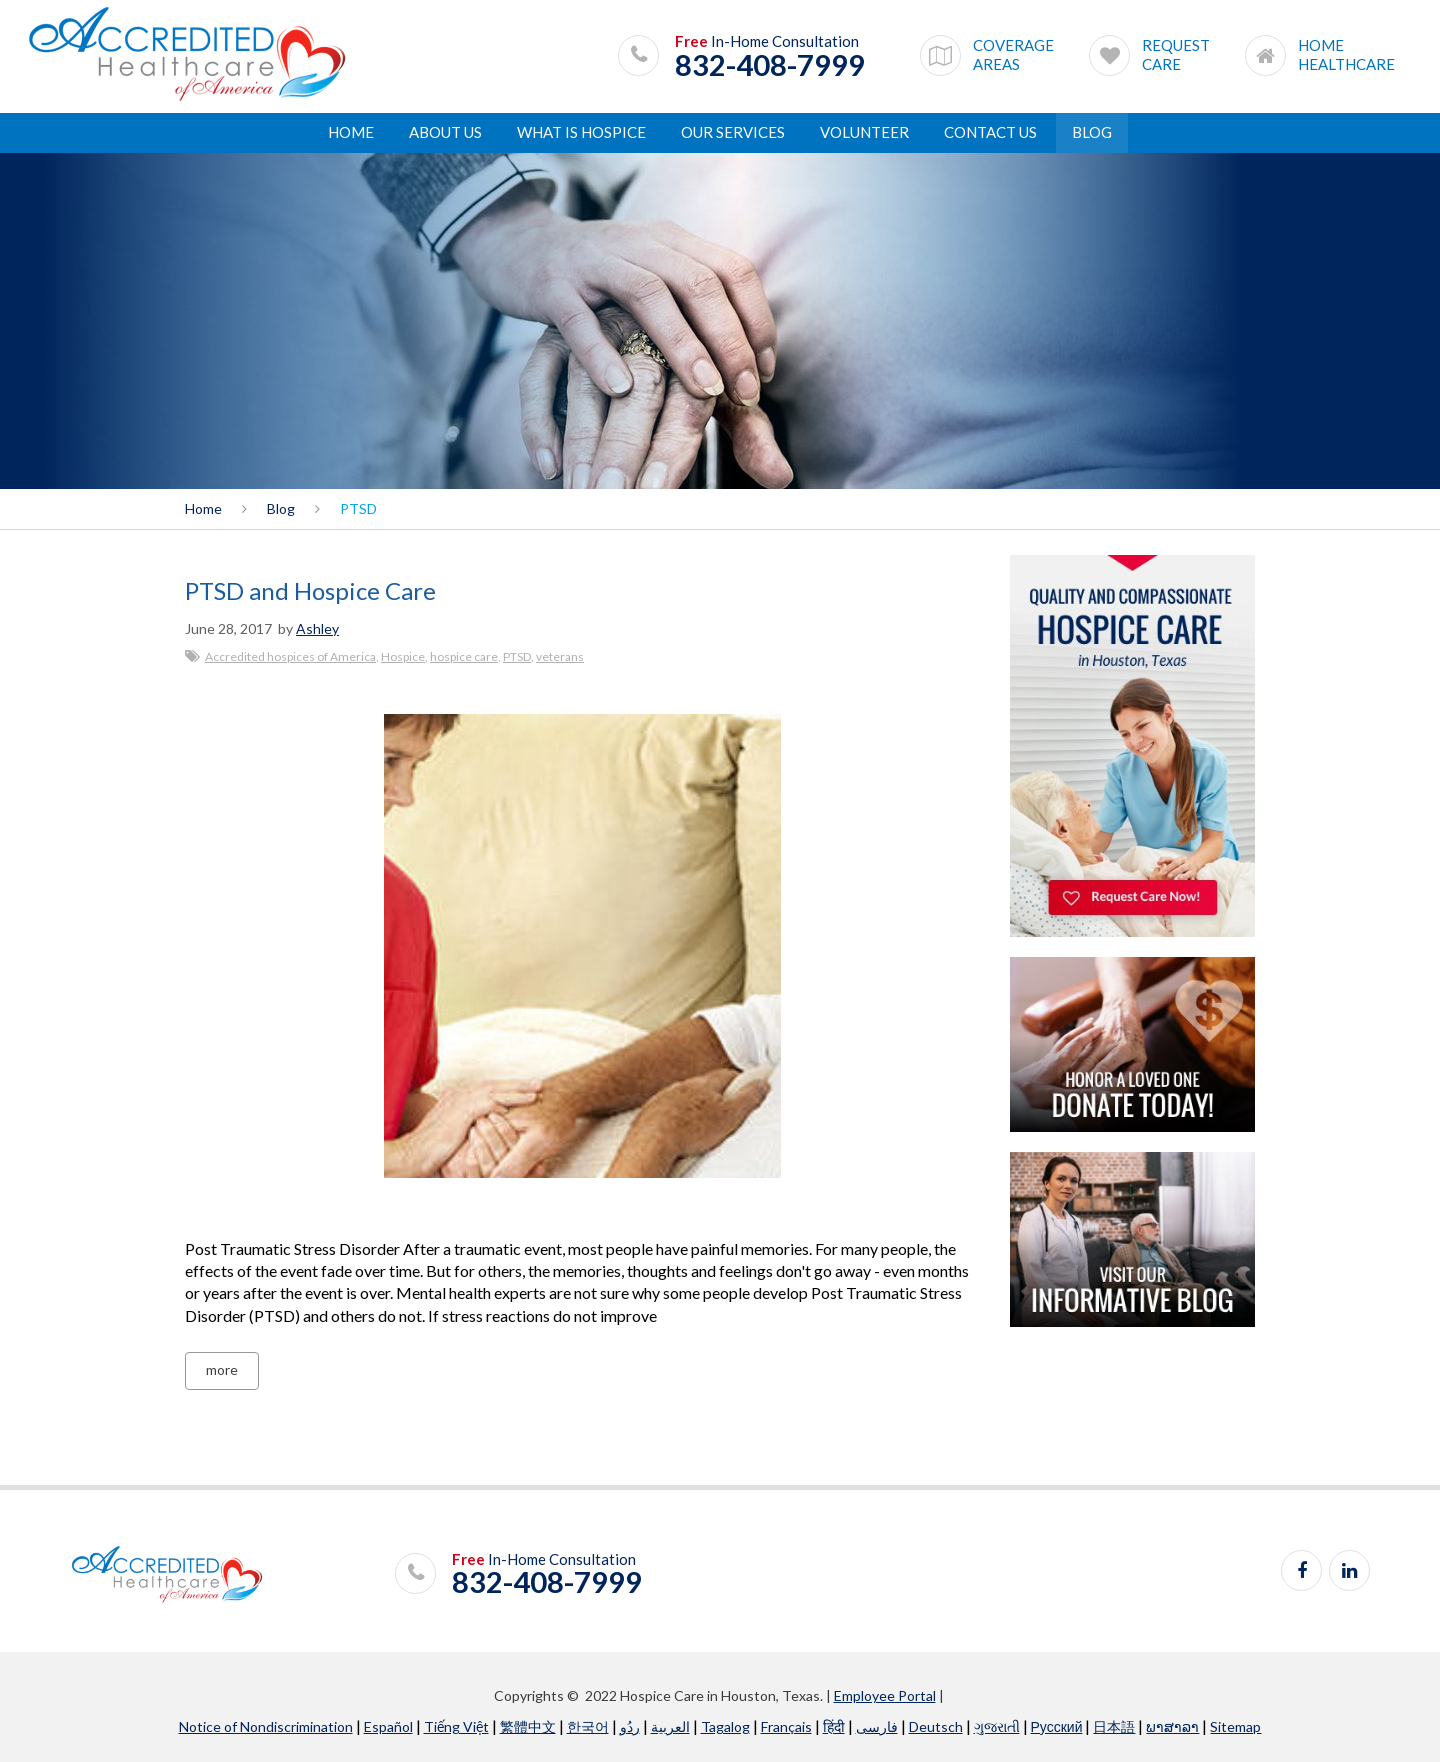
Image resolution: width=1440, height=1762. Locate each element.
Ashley (317, 628)
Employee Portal (885, 1695)
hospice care (464, 656)
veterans (560, 656)
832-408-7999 (770, 65)
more (222, 1369)
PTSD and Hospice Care (310, 590)
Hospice (403, 656)
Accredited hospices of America (290, 656)
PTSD (517, 656)
